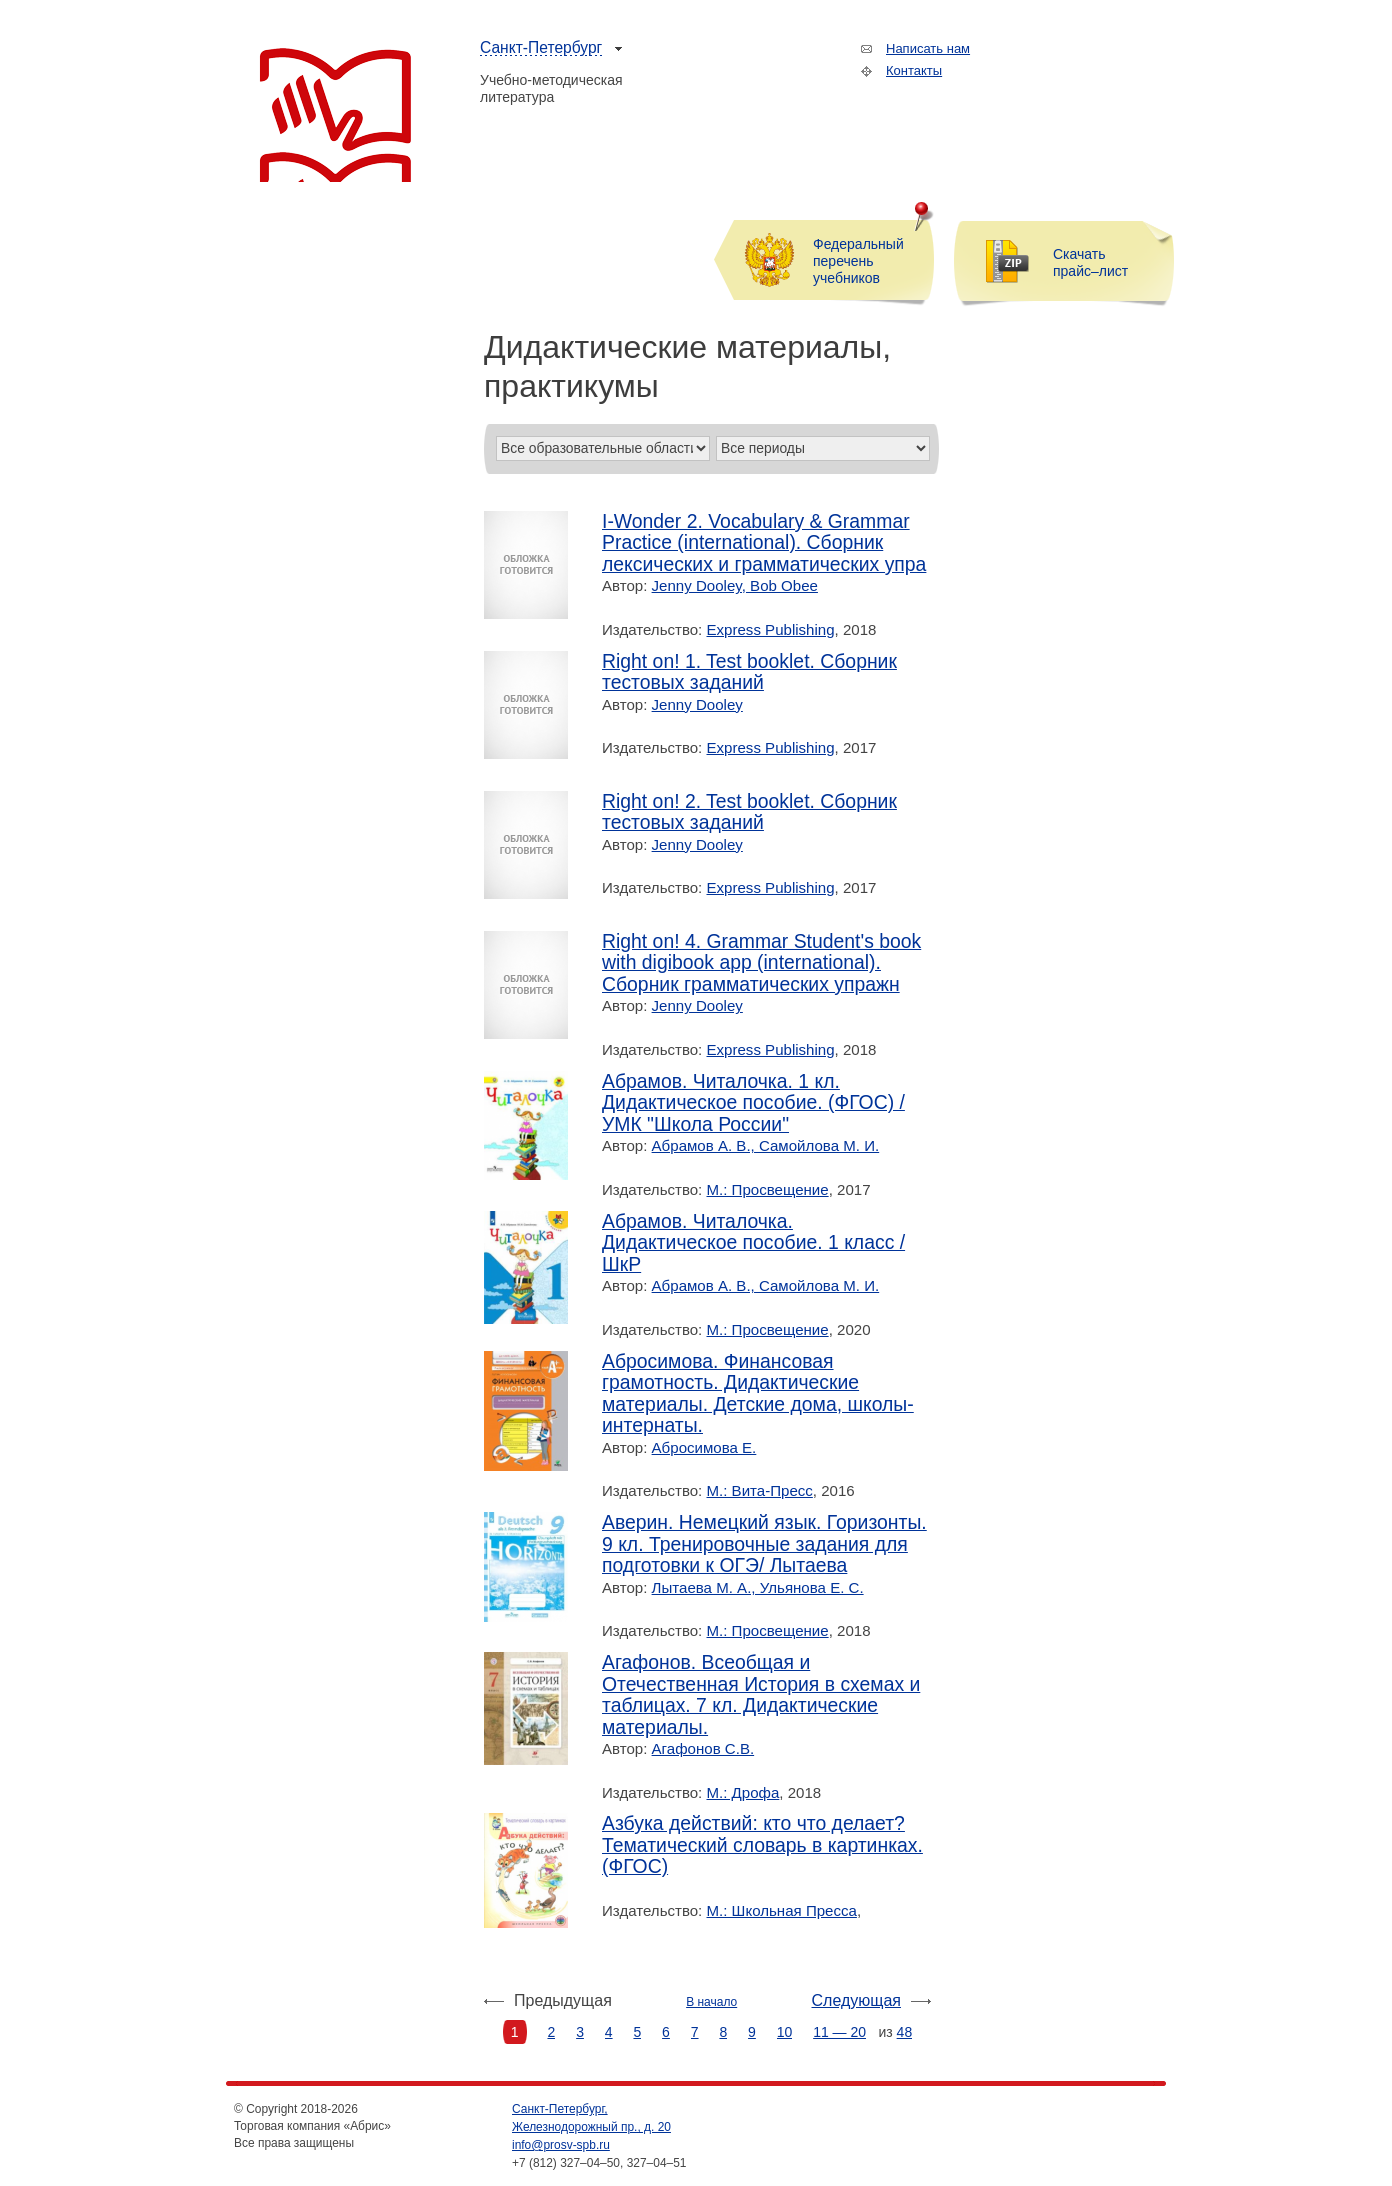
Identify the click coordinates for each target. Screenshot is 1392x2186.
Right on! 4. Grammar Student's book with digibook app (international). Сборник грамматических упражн (761, 963)
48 (905, 2032)
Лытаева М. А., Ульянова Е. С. (758, 1587)
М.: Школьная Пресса (782, 1910)
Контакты (914, 70)
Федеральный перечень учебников (858, 261)
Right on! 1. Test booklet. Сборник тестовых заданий (749, 672)
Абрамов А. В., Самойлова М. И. (766, 1145)
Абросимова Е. (704, 1447)
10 (785, 2032)
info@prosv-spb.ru (561, 2145)
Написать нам (928, 48)
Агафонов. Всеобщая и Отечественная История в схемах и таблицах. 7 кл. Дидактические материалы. (761, 1695)
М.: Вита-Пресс (760, 1490)
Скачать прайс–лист (1090, 262)
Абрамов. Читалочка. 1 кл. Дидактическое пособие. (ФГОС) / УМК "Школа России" (753, 1103)
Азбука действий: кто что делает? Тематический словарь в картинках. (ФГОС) (762, 1845)
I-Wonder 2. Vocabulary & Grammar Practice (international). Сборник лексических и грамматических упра (764, 543)
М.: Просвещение (768, 1189)
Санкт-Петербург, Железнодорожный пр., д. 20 (591, 2118)
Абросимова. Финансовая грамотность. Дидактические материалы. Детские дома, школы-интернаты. (758, 1394)
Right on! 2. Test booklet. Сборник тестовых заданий (749, 812)
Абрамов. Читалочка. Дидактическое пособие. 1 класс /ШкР (753, 1243)
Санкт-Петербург (541, 47)
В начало (711, 2002)
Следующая (857, 2000)
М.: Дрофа (743, 1792)
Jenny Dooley (697, 704)
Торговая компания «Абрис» (335, 115)
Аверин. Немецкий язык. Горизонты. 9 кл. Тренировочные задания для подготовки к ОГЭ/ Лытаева (764, 1544)
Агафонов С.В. (703, 1748)
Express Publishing (771, 629)
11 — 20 (839, 2032)
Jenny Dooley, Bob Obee (735, 585)
